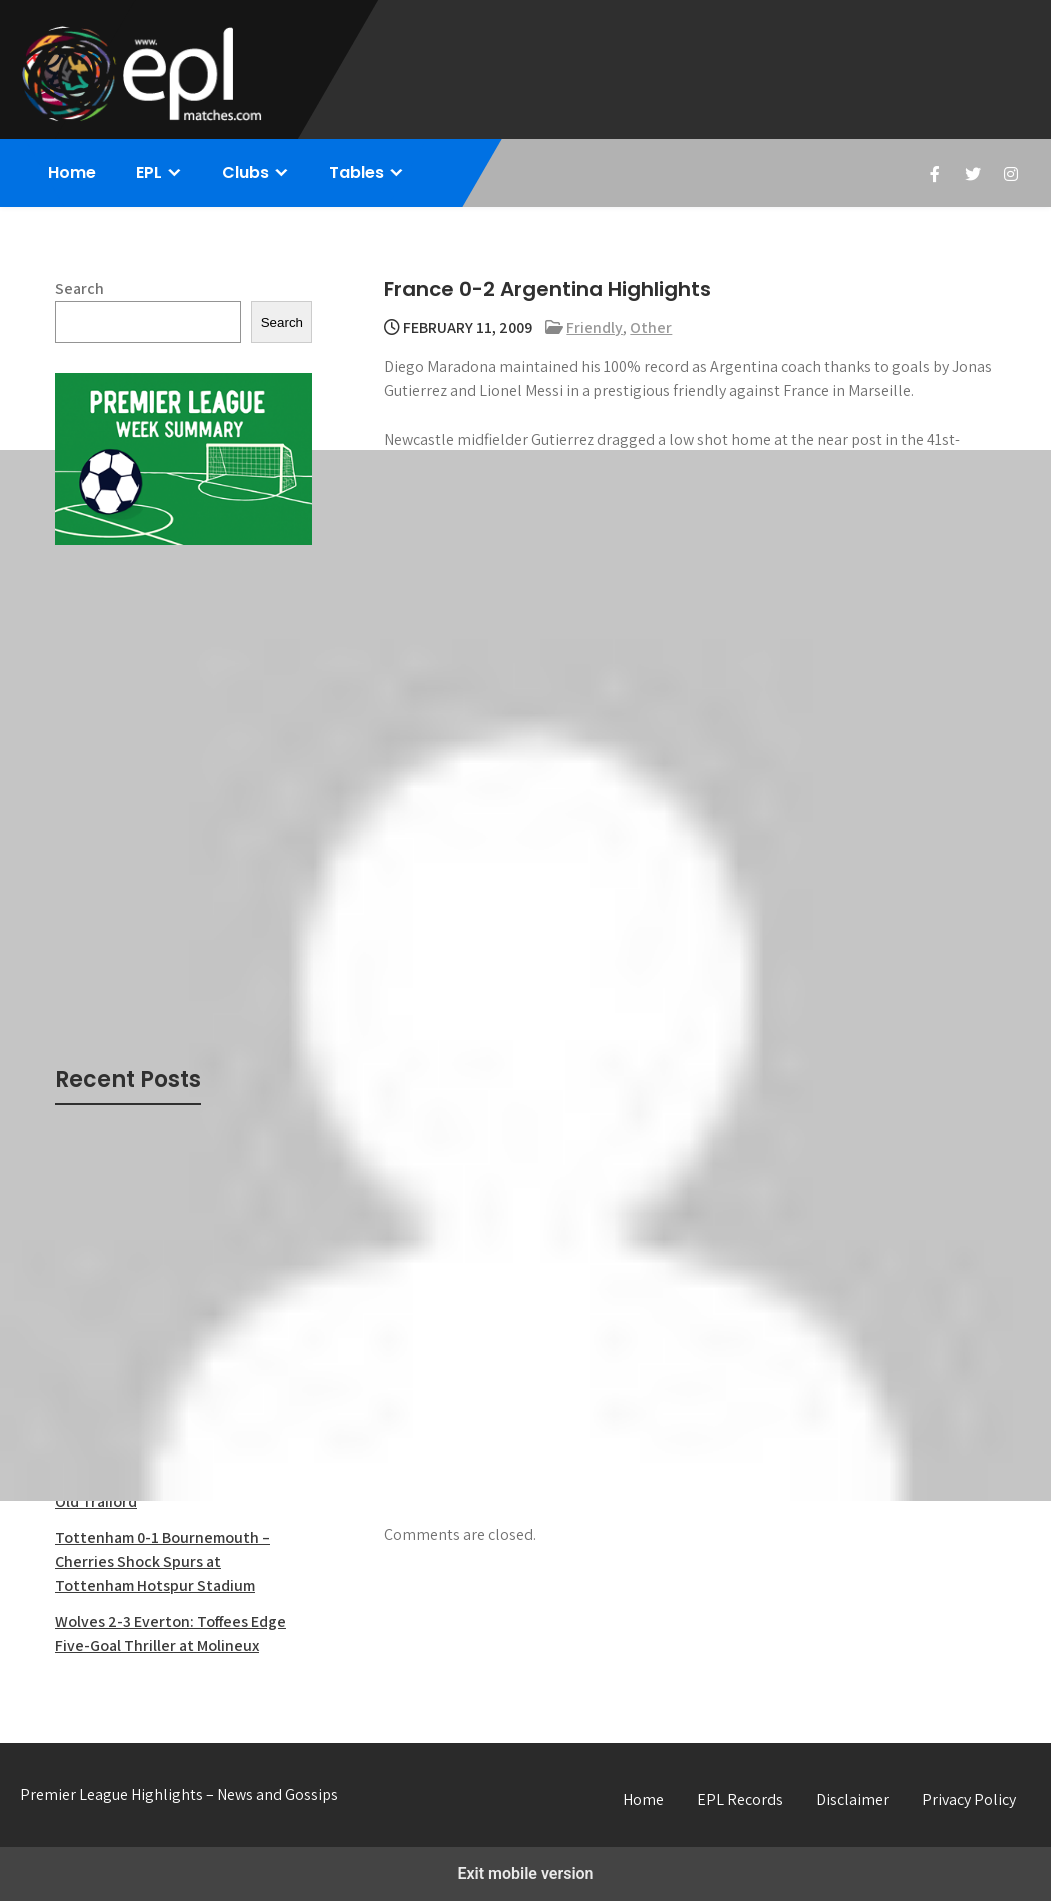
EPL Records (740, 1799)
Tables (356, 172)
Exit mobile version (525, 1873)
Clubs (245, 172)
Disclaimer (852, 1799)
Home (72, 172)
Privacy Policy (969, 1799)
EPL (149, 172)
